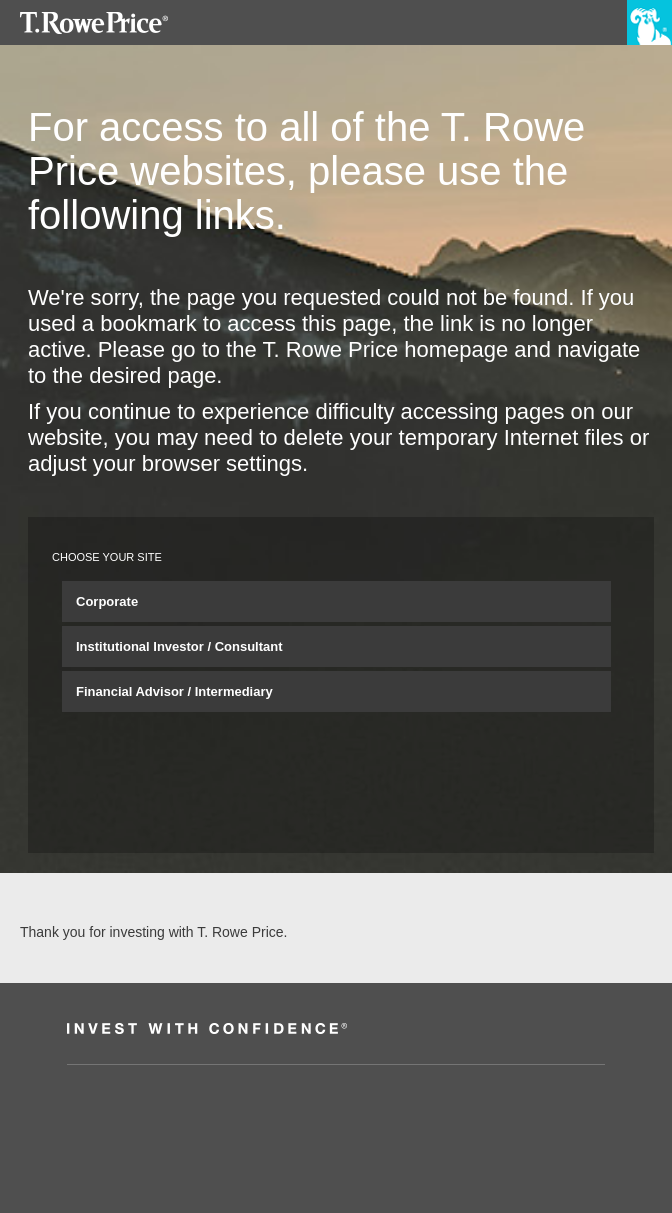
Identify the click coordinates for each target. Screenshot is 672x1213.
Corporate (107, 601)
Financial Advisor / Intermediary (174, 691)
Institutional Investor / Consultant (179, 646)
